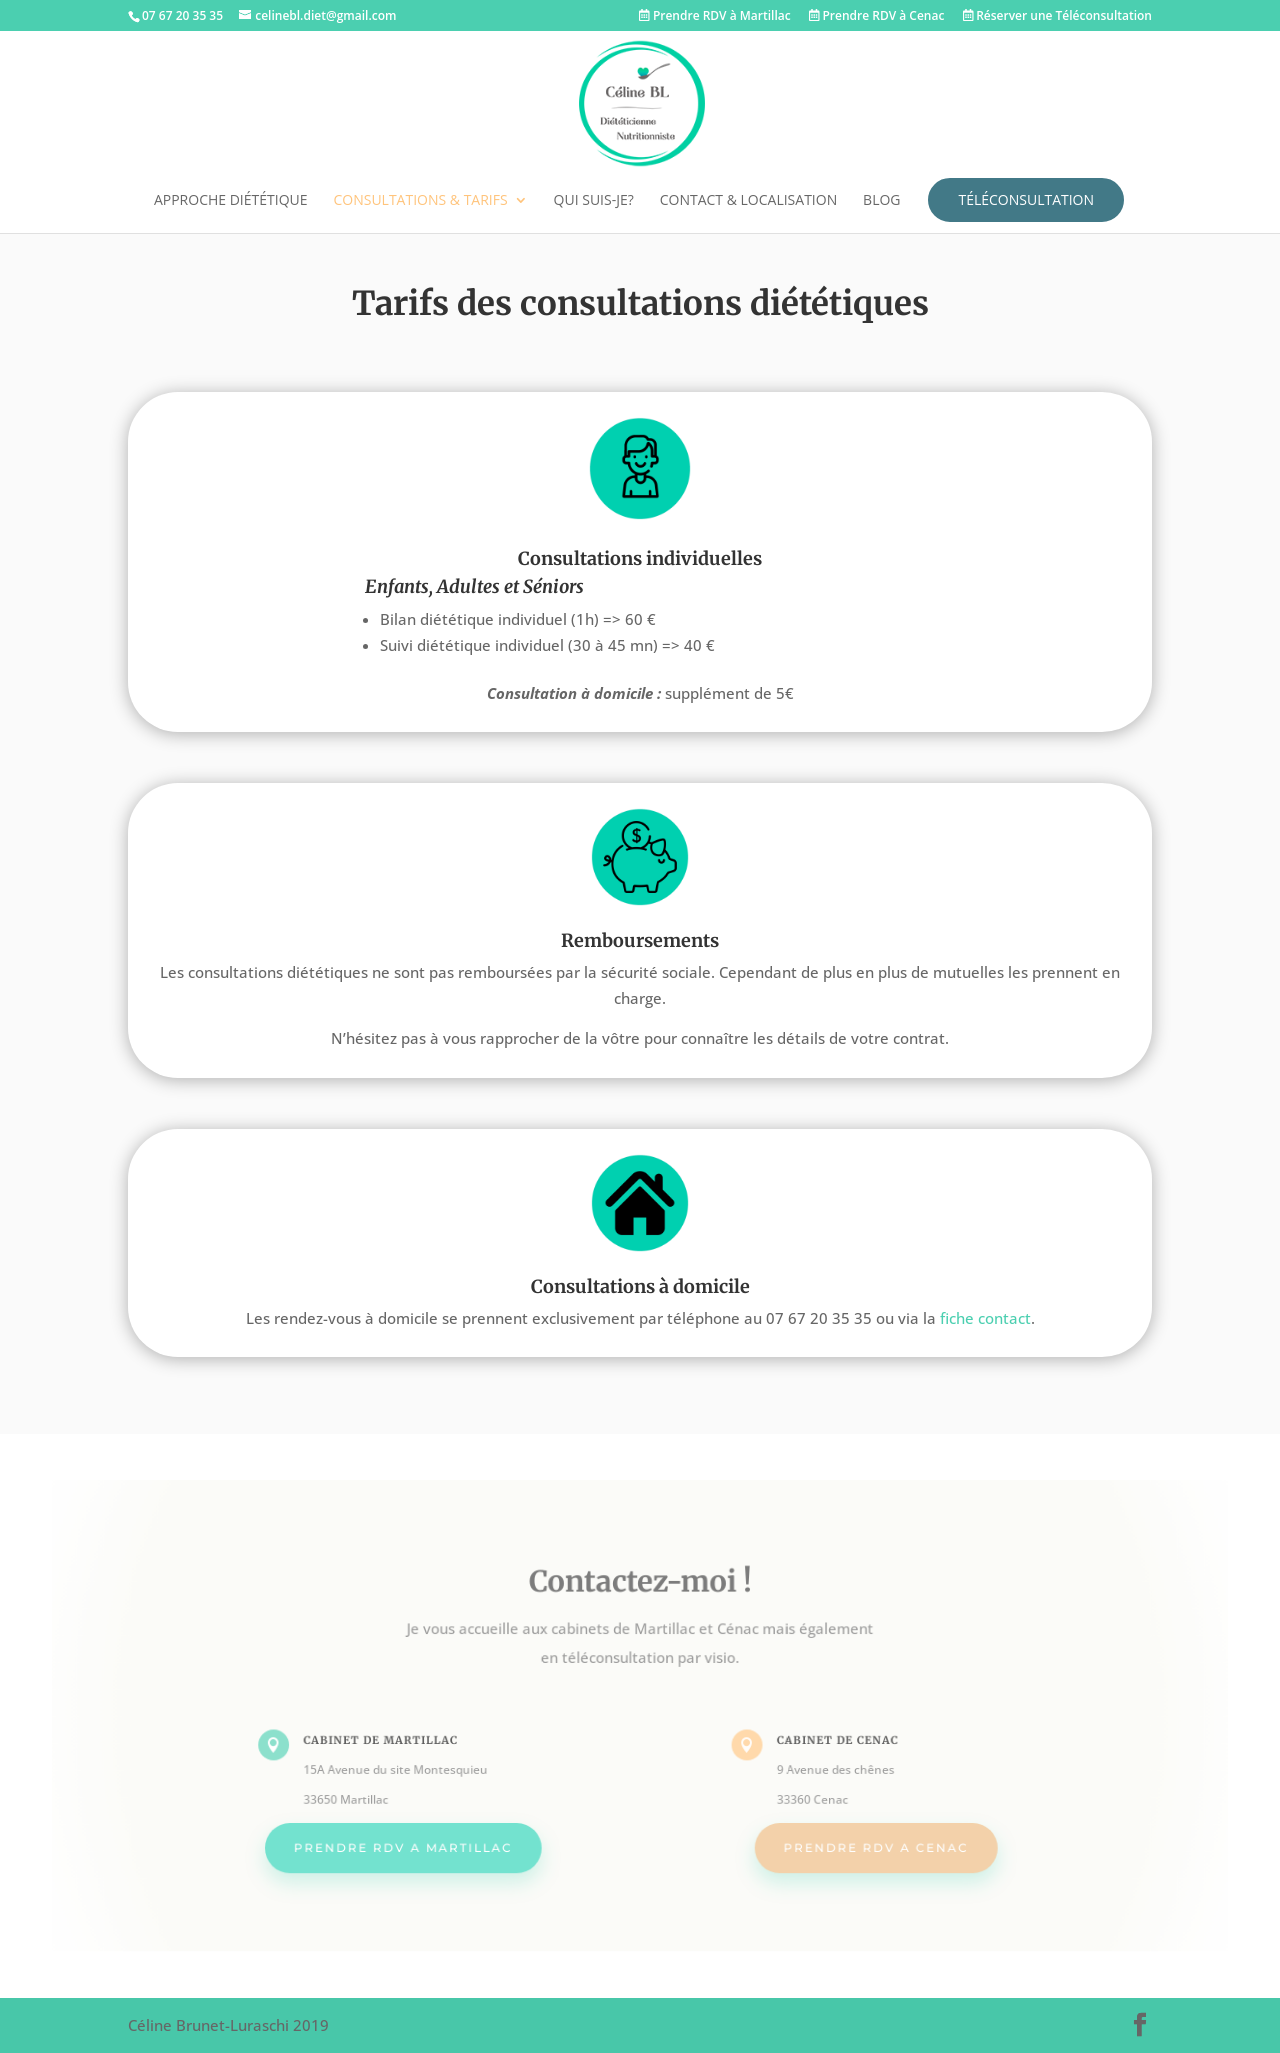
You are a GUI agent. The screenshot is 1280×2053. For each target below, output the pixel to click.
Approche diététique (231, 201)
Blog (881, 201)
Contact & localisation (748, 201)
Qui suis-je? (594, 201)
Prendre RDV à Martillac (714, 16)
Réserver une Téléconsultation (1057, 16)
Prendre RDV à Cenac (877, 16)
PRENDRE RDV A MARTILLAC (416, 1841)
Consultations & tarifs (420, 201)
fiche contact (985, 1318)
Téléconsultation (1026, 199)
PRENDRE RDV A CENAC (865, 1841)
